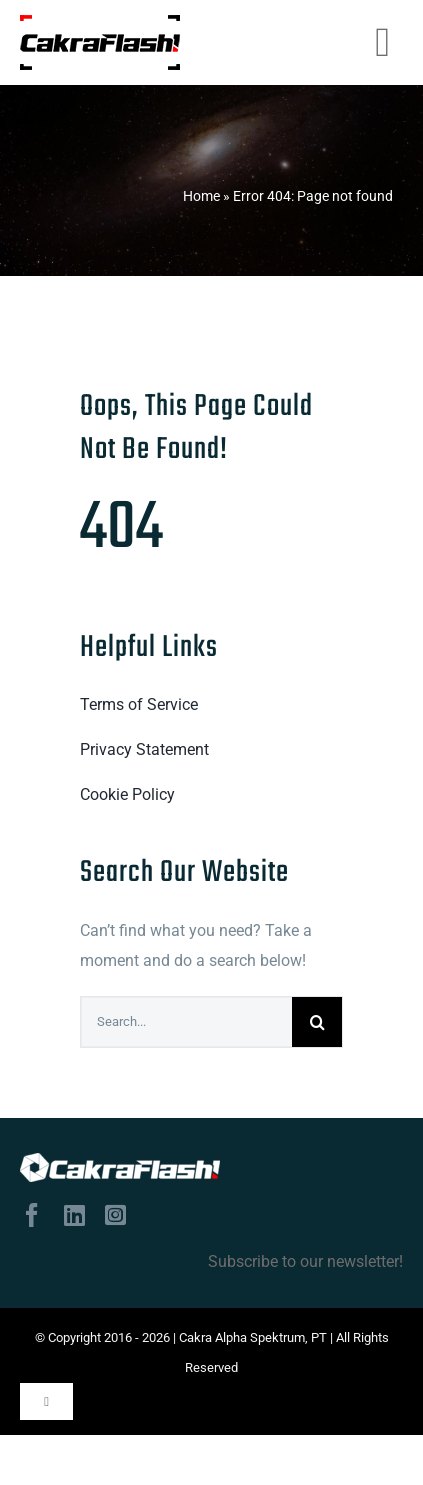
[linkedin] (74, 1215)
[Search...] (186, 1022)
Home (201, 196)
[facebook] (32, 1215)
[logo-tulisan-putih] (120, 1167)
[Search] (317, 1022)
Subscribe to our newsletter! (305, 1261)
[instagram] (115, 1215)
